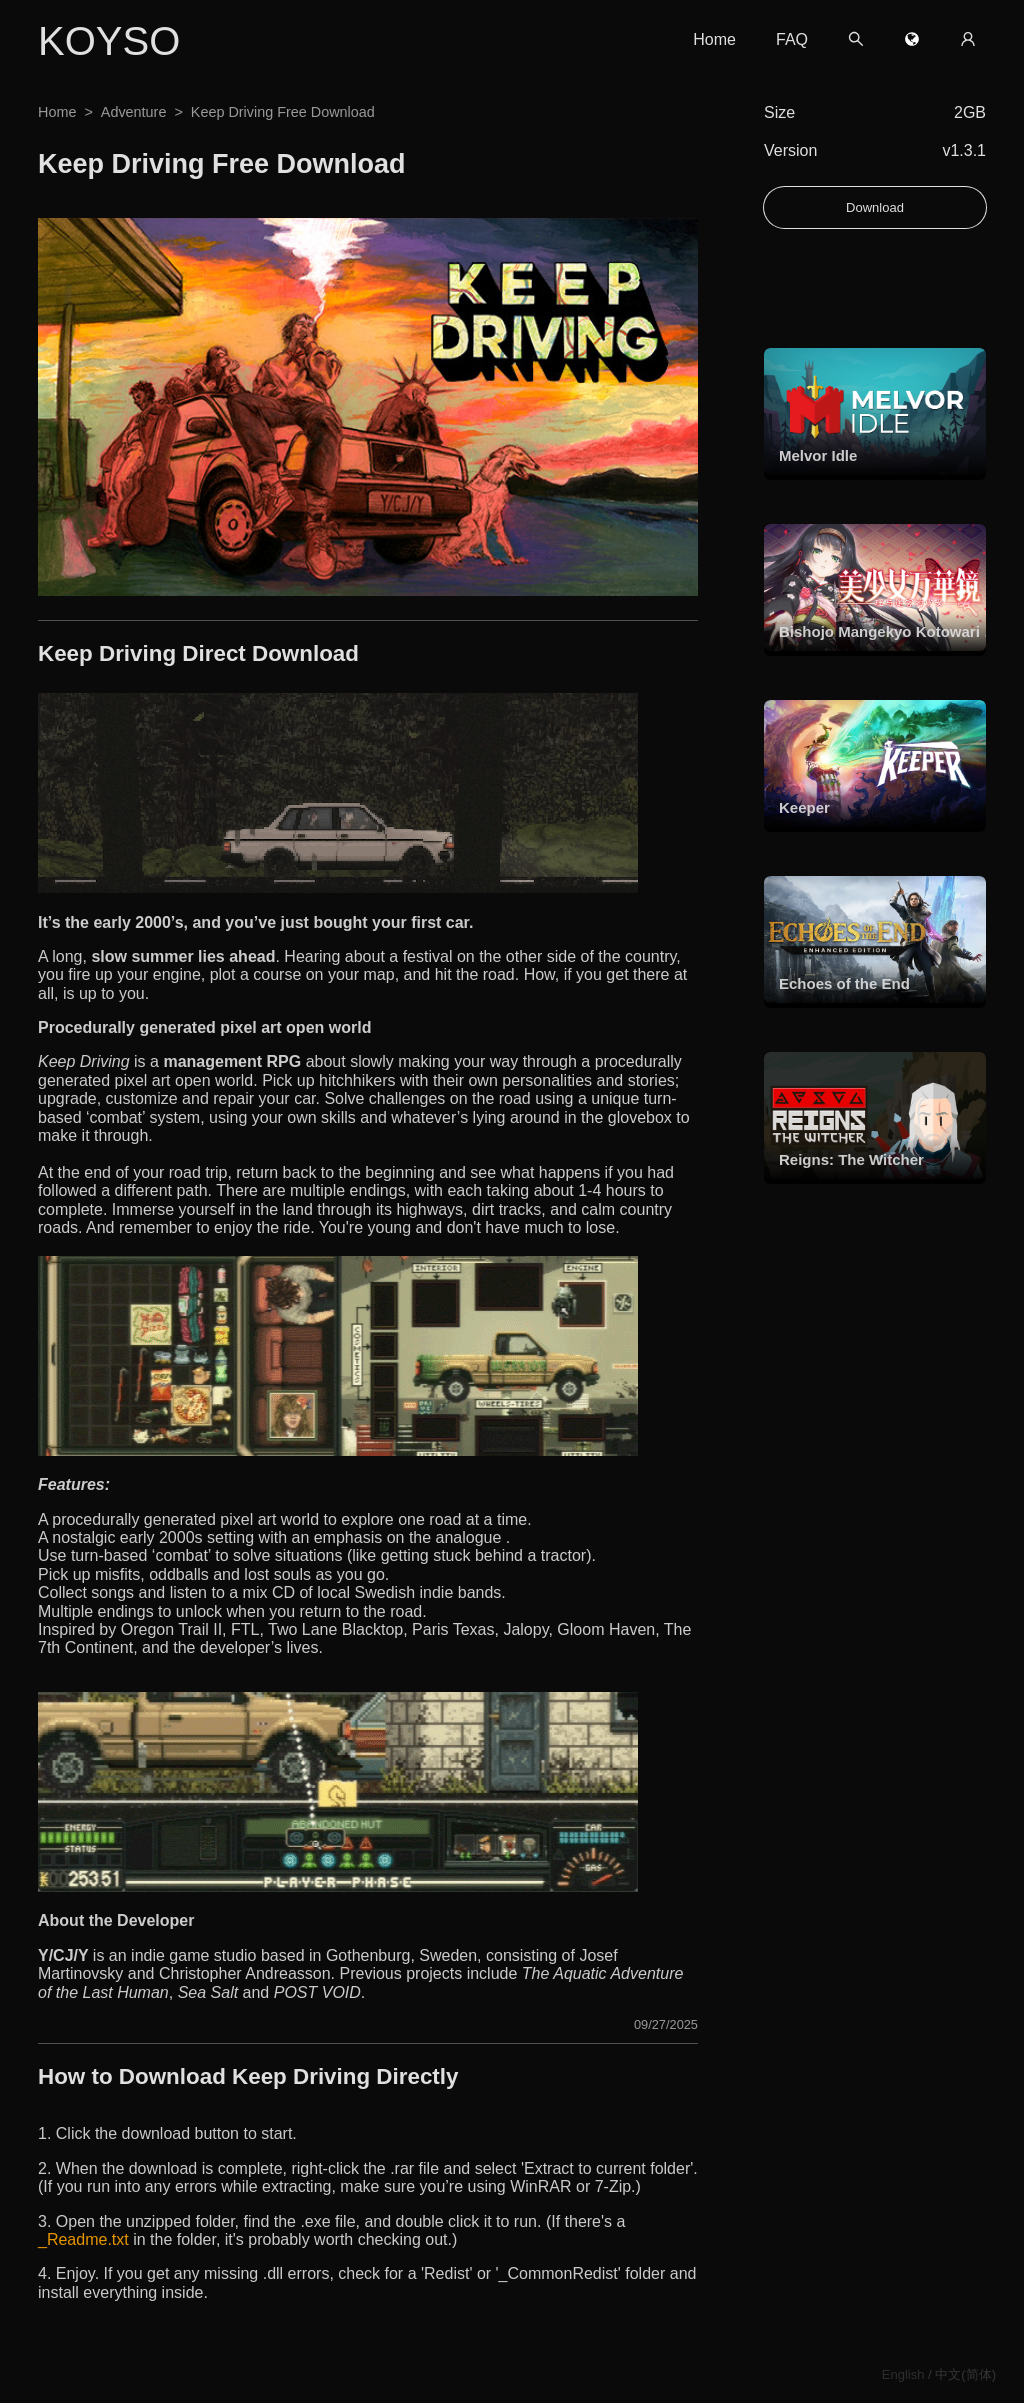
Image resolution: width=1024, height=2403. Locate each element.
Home (714, 39)
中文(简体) (965, 2374)
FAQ (792, 39)
